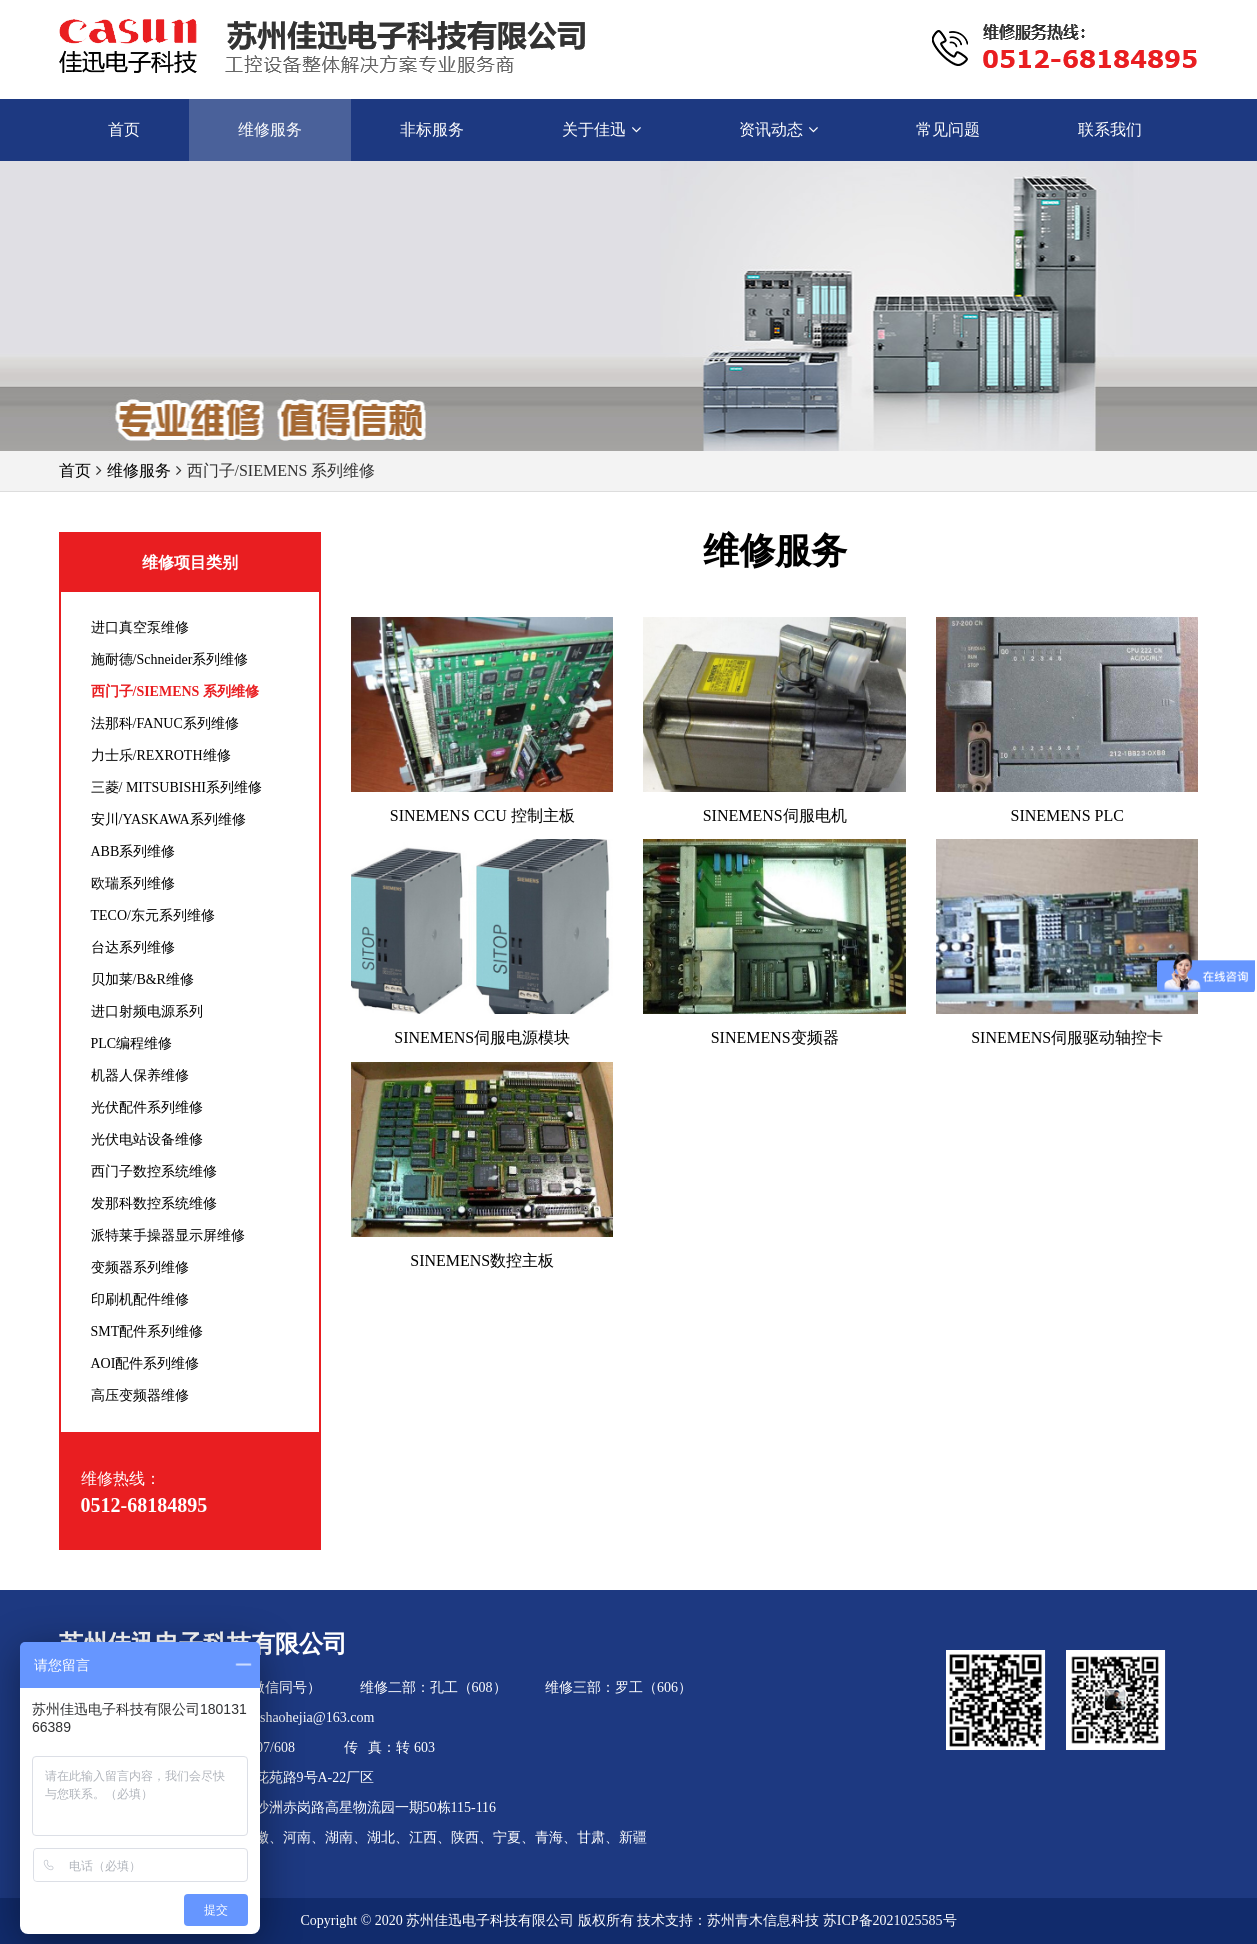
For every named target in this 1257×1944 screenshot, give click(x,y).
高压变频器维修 (140, 1395)
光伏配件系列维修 (147, 1107)
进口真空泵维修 (140, 627)
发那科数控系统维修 (154, 1203)
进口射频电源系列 (147, 1011)
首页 (75, 470)
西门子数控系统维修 (154, 1171)
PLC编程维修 (132, 1043)
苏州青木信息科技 (763, 1920)
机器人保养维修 (140, 1075)
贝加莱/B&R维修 (142, 979)
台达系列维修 (133, 947)
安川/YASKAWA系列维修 (168, 819)
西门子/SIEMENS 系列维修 (175, 691)
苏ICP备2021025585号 (890, 1920)
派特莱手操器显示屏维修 (168, 1235)
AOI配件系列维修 (145, 1363)
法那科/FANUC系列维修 (165, 723)
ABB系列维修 (133, 851)
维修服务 (139, 470)
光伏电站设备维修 (147, 1139)
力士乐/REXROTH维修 (161, 755)
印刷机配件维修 (140, 1299)
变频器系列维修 (140, 1267)
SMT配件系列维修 (147, 1331)
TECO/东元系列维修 (153, 915)
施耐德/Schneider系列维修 (170, 659)
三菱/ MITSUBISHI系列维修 (177, 787)
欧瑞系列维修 (133, 883)
